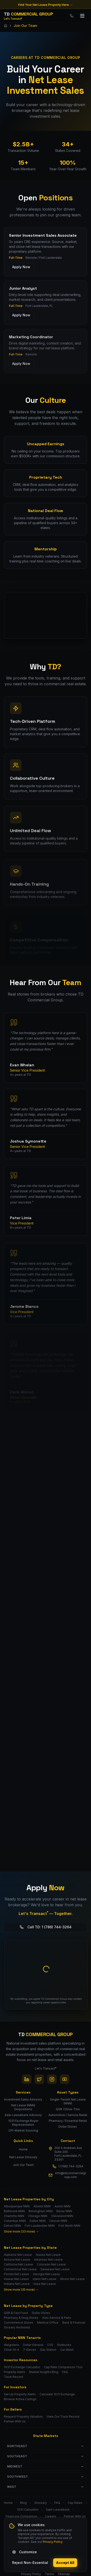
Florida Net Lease (16, 2274)
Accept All (65, 2562)
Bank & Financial (73, 2322)
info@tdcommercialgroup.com (70, 2175)
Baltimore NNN (14, 2211)
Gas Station (48, 2349)
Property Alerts (14, 2372)
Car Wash (67, 2349)
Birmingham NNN (41, 2211)
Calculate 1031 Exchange (57, 2394)
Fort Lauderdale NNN (40, 2225)
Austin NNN (62, 2206)
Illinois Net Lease (72, 2279)
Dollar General (33, 2345)
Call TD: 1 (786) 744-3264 (43, 1927)
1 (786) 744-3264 (70, 2166)
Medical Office (47, 2322)
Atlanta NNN (41, 2206)
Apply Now (21, 269)
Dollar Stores (41, 2313)
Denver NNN (58, 2221)
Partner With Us (15, 2421)
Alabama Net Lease (18, 2255)
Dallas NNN (38, 2221)
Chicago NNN (37, 2216)
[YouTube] (64, 2079)
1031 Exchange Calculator (22, 2367)
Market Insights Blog (43, 2372)
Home (23, 2149)
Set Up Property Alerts (20, 2394)
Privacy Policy (52, 2542)
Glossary (40, 2503)
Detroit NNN (12, 2225)
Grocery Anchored (17, 2327)
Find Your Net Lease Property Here (45, 5)
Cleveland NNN (62, 2216)
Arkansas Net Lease (48, 2259)
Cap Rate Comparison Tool (63, 2367)
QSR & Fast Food (16, 2313)
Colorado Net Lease (51, 2264)
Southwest (45, 2476)
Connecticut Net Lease (20, 2269)
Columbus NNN (15, 2221)
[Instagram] (52, 2079)
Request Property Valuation (23, 2416)
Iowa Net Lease (44, 2284)
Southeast (45, 2456)
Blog (23, 2503)
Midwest (45, 2466)
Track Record (13, 2377)
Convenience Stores (18, 2322)
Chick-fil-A (11, 2349)
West (45, 2487)
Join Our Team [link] (25, 25)
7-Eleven (29, 2349)
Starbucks (64, 2345)
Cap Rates (75, 2503)
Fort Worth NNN (69, 2225)
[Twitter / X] (39, 2079)
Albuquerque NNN (17, 2206)
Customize (24, 2552)
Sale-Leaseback (58, 2509)
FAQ (65, 2372)
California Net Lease (18, 2264)
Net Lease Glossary (23, 2157)
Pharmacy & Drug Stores (21, 2317)
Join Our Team (23, 2165)
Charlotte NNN (14, 2216)
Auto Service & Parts (56, 2317)
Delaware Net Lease (55, 2269)
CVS (50, 2345)
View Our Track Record (63, 2416)
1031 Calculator (27, 2509)
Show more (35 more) (21, 2289)
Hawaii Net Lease (16, 2279)
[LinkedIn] (27, 2079)
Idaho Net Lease (44, 2279)
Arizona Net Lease (17, 2259)
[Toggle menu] (82, 16)
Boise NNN (64, 2211)
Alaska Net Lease (48, 2255)
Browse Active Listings (20, 2399)
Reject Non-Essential (30, 2562)
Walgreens (11, 2345)
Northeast (45, 2446)
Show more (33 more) (21, 2231)
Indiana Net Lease (17, 2284)
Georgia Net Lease (46, 2274)
